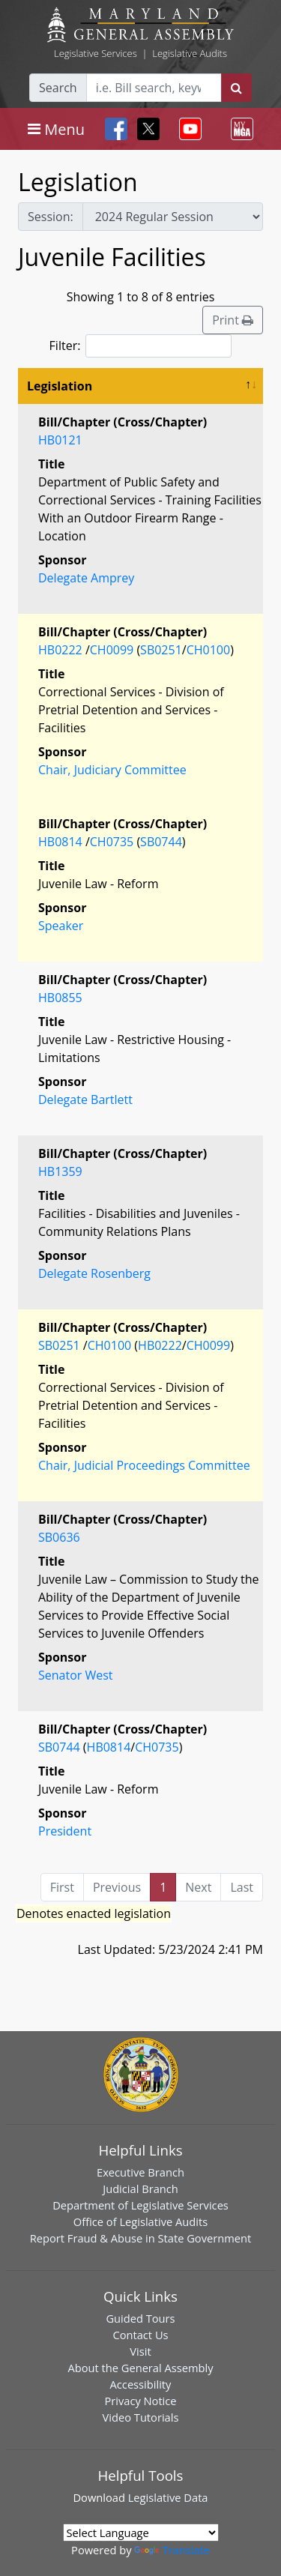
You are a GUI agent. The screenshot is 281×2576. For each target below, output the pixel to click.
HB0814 (60, 841)
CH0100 (208, 650)
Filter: (140, 346)
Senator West (75, 1675)
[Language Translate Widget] (141, 2533)
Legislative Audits (189, 53)
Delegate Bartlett (85, 1099)
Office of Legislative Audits (140, 2221)
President (64, 1831)
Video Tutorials (141, 2417)
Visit (140, 2351)
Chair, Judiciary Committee (112, 769)
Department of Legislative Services (140, 2205)
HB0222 (60, 650)
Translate (171, 2549)
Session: (50, 216)
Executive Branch (140, 2172)
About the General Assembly (140, 2367)
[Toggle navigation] (56, 129)
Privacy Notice (140, 2400)
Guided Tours (140, 2318)
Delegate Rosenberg (94, 1273)
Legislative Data (168, 2497)
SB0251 (161, 650)
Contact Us (140, 2334)
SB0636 (59, 1537)
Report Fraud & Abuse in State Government (140, 2237)
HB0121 (60, 440)
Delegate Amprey (86, 578)
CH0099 (111, 650)
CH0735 (111, 841)
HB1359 (60, 1171)
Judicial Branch (140, 2188)
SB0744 (161, 841)
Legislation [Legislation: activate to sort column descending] (59, 386)
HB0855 (60, 997)
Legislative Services (95, 53)
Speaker (60, 925)
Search (58, 87)
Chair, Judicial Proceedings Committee (144, 1465)
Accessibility (141, 2384)
